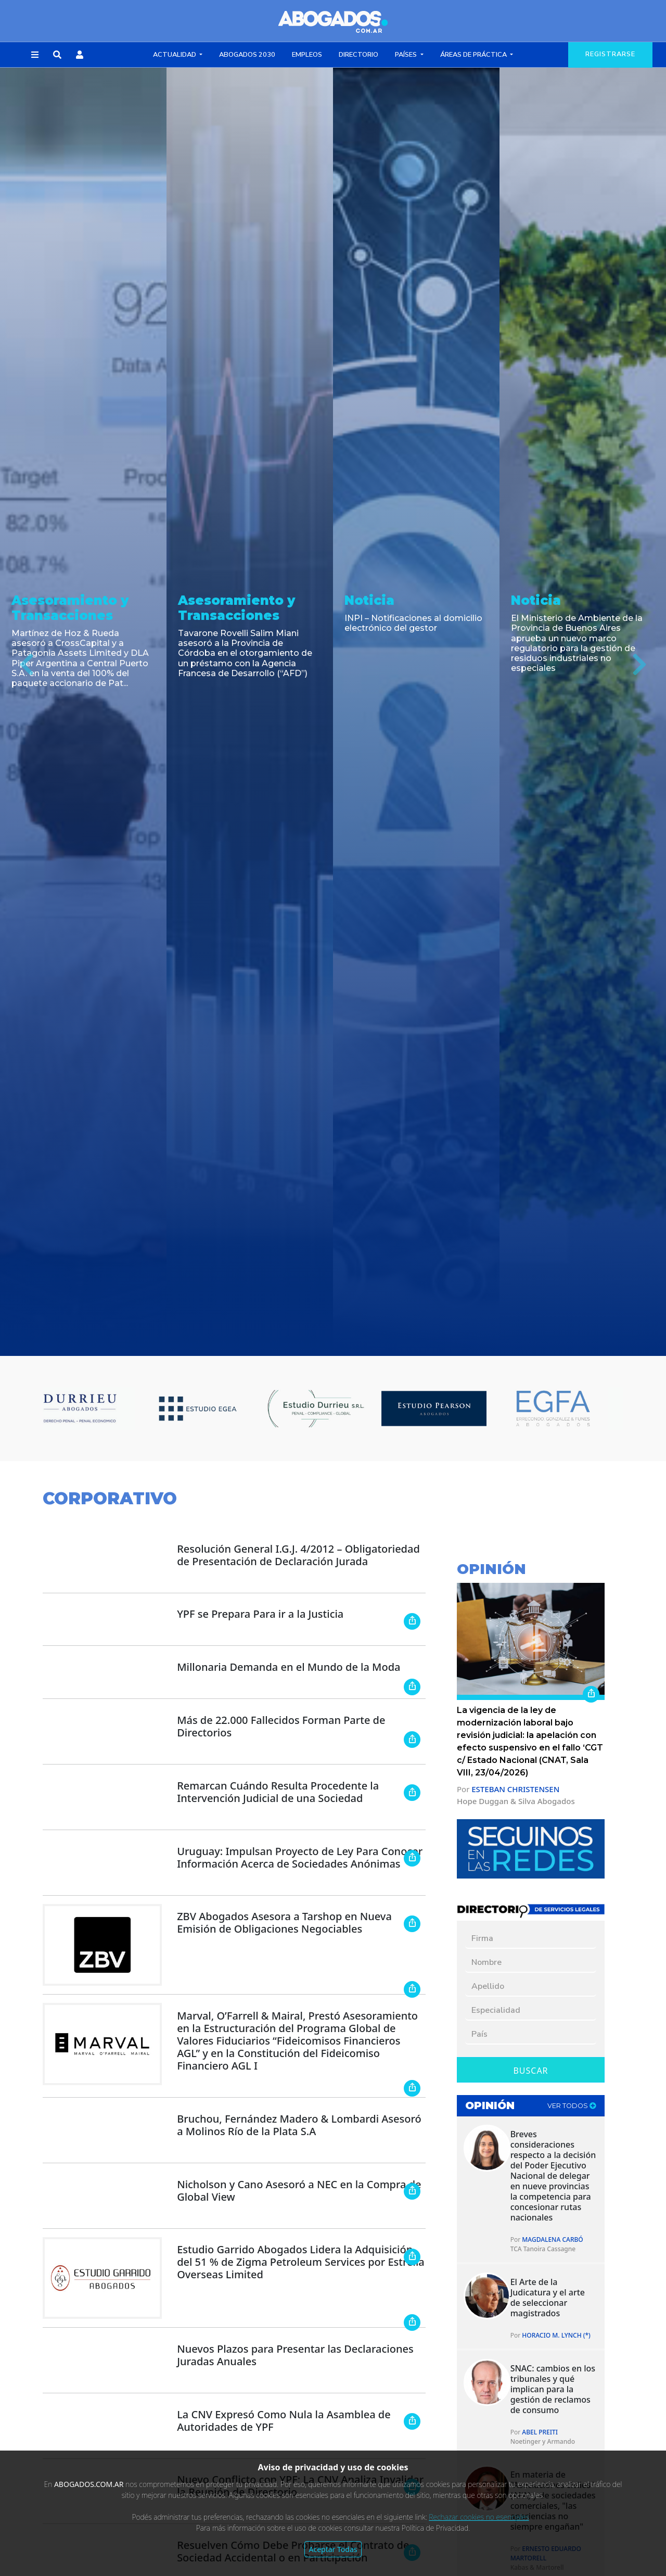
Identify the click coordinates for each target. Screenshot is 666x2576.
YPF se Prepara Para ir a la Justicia (260, 1614)
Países (406, 54)
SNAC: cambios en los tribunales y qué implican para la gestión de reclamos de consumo (552, 2389)
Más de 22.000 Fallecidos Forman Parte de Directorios (281, 1726)
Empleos (307, 54)
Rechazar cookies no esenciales (479, 2517)
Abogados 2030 (247, 54)
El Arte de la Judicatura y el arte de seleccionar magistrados (547, 2297)
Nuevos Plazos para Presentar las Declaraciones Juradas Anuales (295, 2355)
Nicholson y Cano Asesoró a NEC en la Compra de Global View (299, 2190)
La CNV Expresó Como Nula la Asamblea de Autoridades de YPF (284, 2420)
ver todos (571, 2106)
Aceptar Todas (333, 2549)
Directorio (358, 54)
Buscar (530, 2070)
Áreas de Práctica (474, 54)
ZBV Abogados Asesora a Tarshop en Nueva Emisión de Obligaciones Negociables (284, 1922)
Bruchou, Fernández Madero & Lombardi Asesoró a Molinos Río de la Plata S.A (299, 2125)
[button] (35, 55)
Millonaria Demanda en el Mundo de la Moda (288, 1667)
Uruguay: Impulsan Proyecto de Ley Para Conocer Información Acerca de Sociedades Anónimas (299, 1857)
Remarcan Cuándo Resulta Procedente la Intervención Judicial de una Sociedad (278, 1792)
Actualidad (175, 54)
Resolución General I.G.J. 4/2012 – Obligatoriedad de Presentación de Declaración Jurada (298, 1555)
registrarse (610, 54)
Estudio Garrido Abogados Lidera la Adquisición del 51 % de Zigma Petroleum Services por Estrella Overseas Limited (301, 2261)
